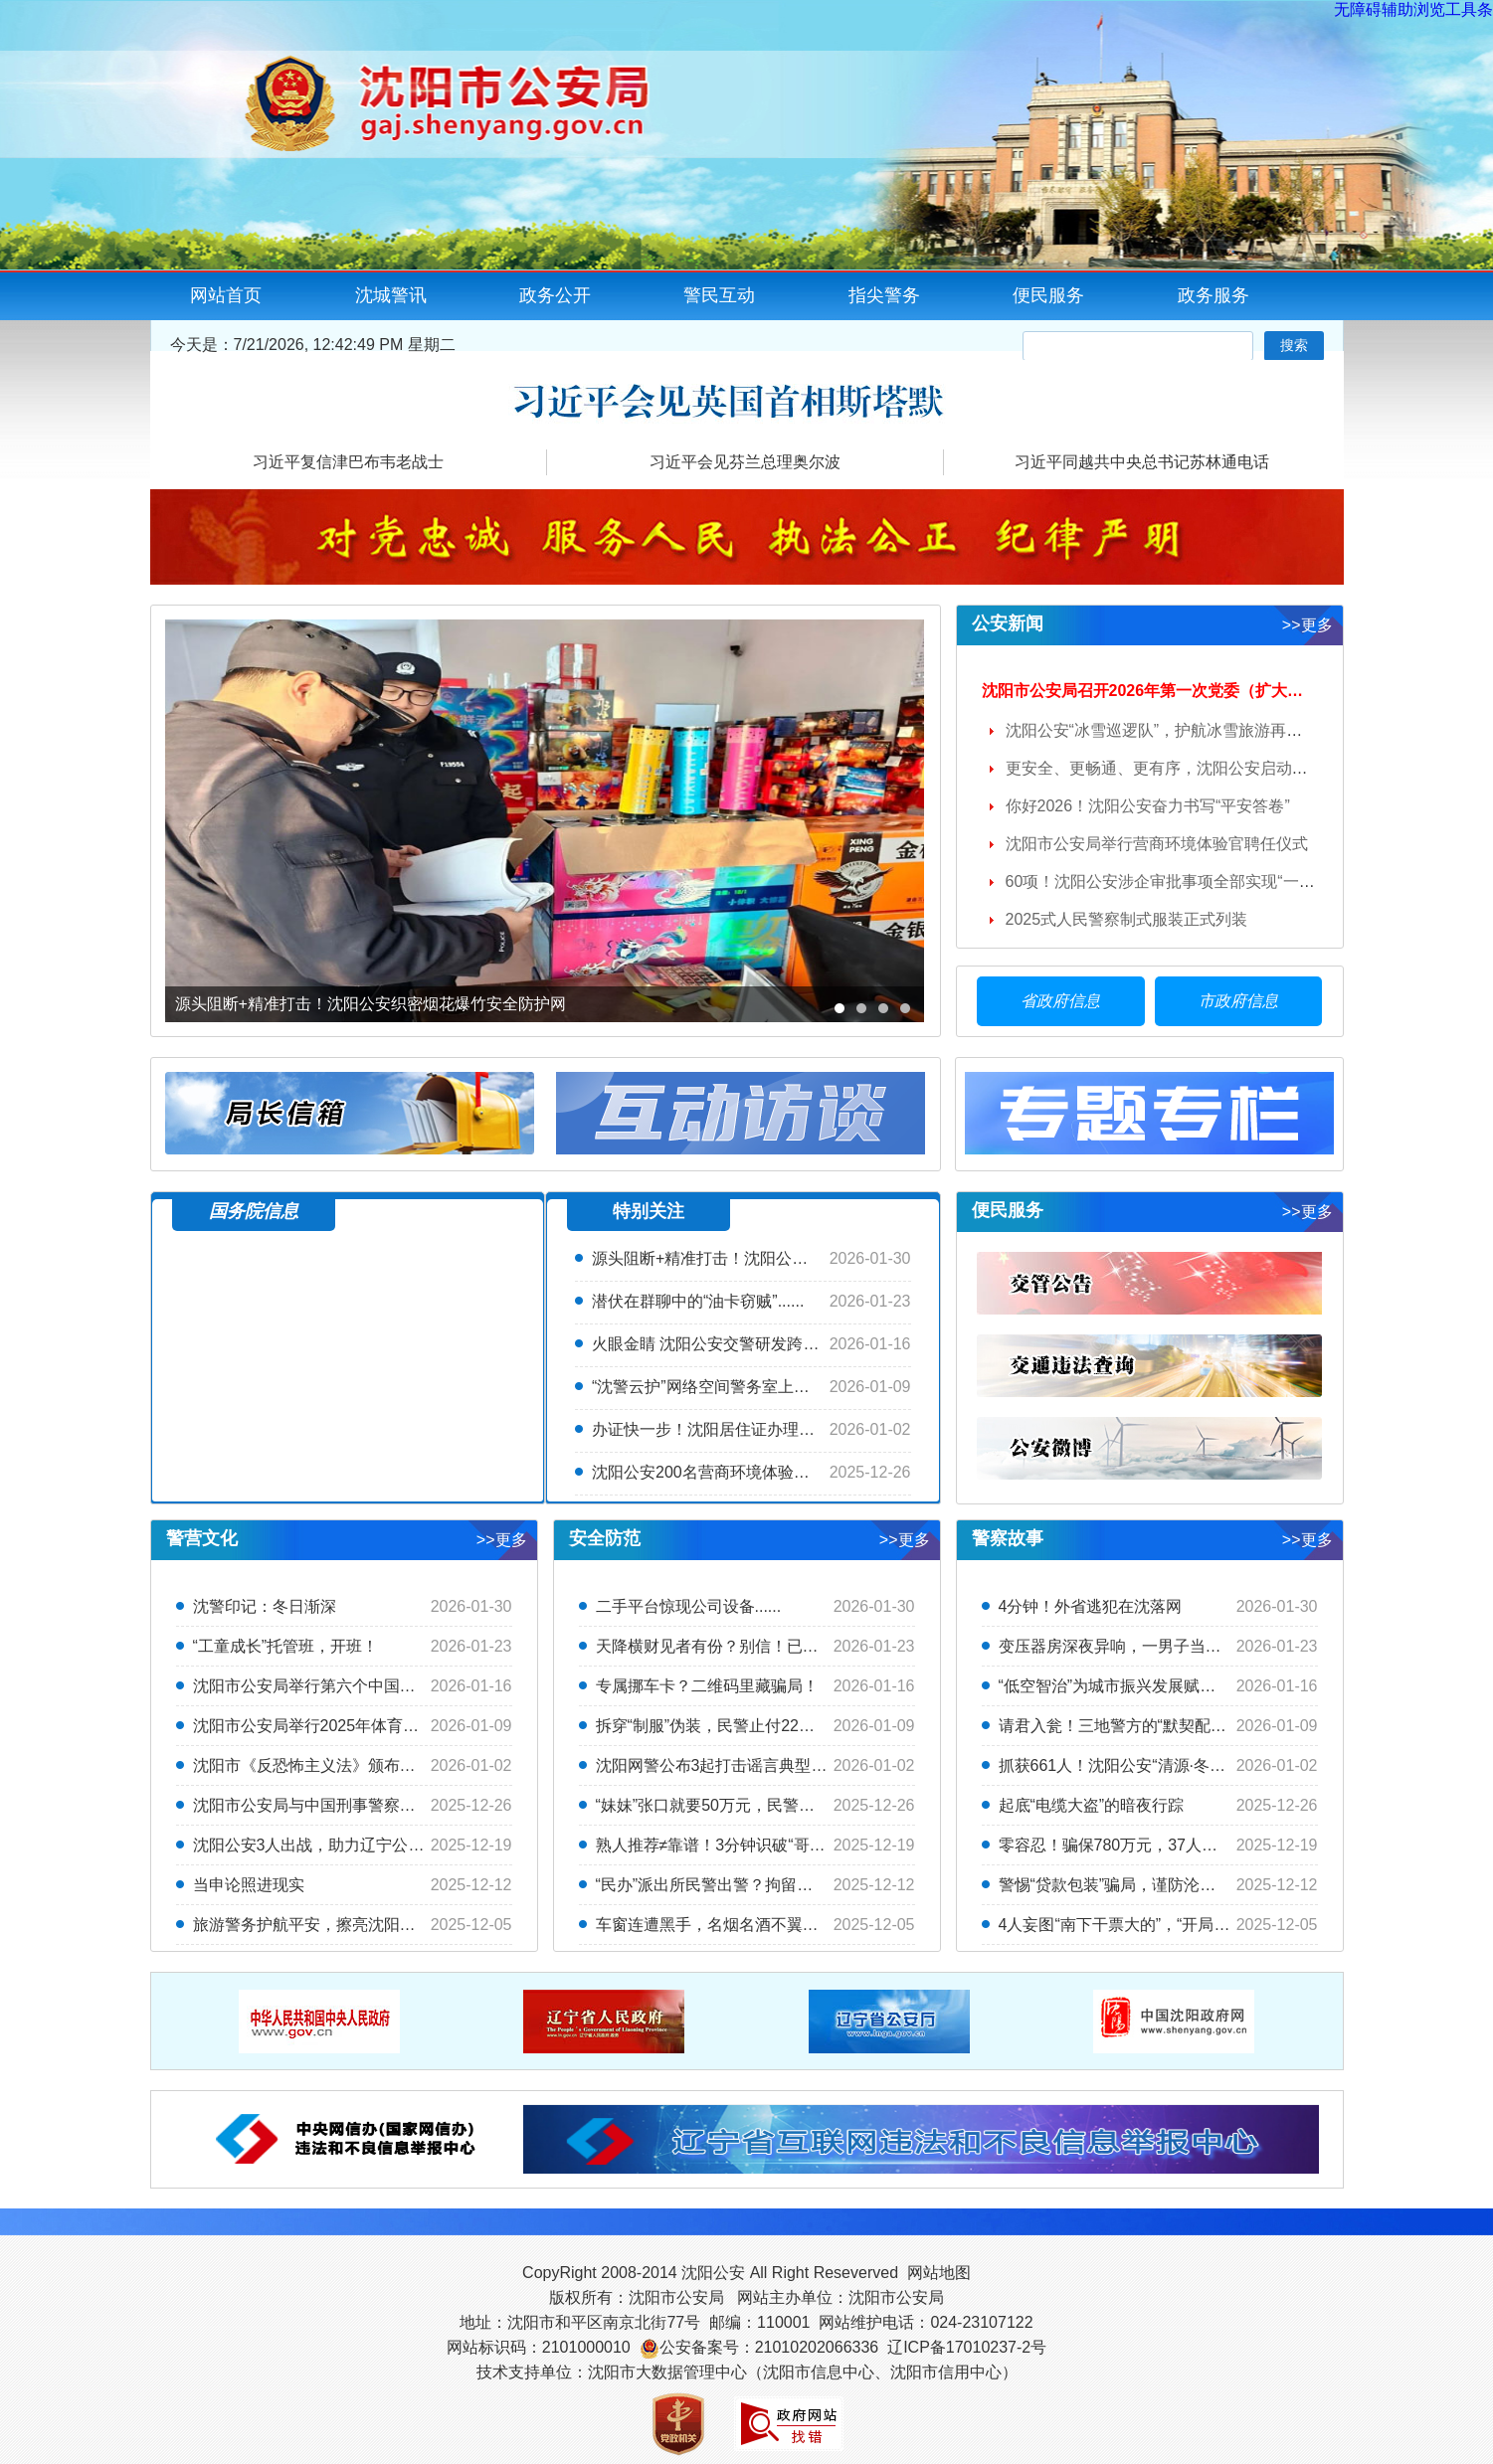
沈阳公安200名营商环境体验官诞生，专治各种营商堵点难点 (804, 1472)
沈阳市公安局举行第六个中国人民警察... (334, 1685)
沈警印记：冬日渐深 (264, 1606)
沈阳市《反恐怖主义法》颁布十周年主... (334, 1765)
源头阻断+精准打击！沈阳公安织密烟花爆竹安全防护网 (787, 1258)
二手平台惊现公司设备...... (689, 1606)
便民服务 (1048, 295)
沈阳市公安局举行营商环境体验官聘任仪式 (1157, 843)
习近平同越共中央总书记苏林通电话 (1142, 461)
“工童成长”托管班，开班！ (286, 1646)
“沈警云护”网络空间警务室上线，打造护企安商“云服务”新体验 (809, 1386)
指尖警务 (884, 295)
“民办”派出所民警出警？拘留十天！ (720, 1884)
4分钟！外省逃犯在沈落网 (1091, 1606)
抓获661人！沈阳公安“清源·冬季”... (1121, 1765)
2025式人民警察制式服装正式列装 (1127, 919)
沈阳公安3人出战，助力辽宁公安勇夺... (331, 1845)
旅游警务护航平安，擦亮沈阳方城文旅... (334, 1924)
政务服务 (1213, 295)
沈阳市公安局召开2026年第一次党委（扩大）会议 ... (1167, 690)
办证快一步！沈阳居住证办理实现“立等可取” (748, 1429)
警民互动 (719, 295)
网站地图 (939, 2272)
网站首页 (226, 295)
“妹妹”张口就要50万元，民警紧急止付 (729, 1805)
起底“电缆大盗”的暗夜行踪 (1092, 1805)
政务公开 (555, 295)
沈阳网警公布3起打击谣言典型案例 (719, 1765)
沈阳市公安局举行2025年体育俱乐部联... (336, 1725)
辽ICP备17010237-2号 (966, 2347)
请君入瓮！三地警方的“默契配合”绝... (1130, 1725)
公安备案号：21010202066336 (769, 2347)
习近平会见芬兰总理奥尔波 (745, 461)
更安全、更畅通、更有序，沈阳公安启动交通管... (1179, 768)
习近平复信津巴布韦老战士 (348, 461)
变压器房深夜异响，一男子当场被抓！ (1134, 1646)
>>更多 (1307, 624)
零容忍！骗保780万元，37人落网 (1116, 1845)
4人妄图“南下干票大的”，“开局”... (1116, 1924)
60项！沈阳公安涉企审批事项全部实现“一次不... (1175, 881)
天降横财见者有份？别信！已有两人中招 (739, 1646)
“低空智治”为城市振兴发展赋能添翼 (1123, 1685)
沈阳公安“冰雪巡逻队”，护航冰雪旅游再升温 (1162, 730)
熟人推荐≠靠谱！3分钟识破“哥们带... (725, 1845)
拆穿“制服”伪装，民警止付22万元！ (721, 1725)
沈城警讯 (391, 295)
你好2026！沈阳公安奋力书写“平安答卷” (1148, 805)
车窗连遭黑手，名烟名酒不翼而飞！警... (737, 1924)
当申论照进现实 (248, 1884)
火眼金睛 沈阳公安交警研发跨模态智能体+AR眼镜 (769, 1343)
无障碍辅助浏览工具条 (1413, 9)
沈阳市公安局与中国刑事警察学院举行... (334, 1805)
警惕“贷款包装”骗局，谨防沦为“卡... (1124, 1884)
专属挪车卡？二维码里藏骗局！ (707, 1685)
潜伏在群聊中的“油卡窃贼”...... (698, 1301)
